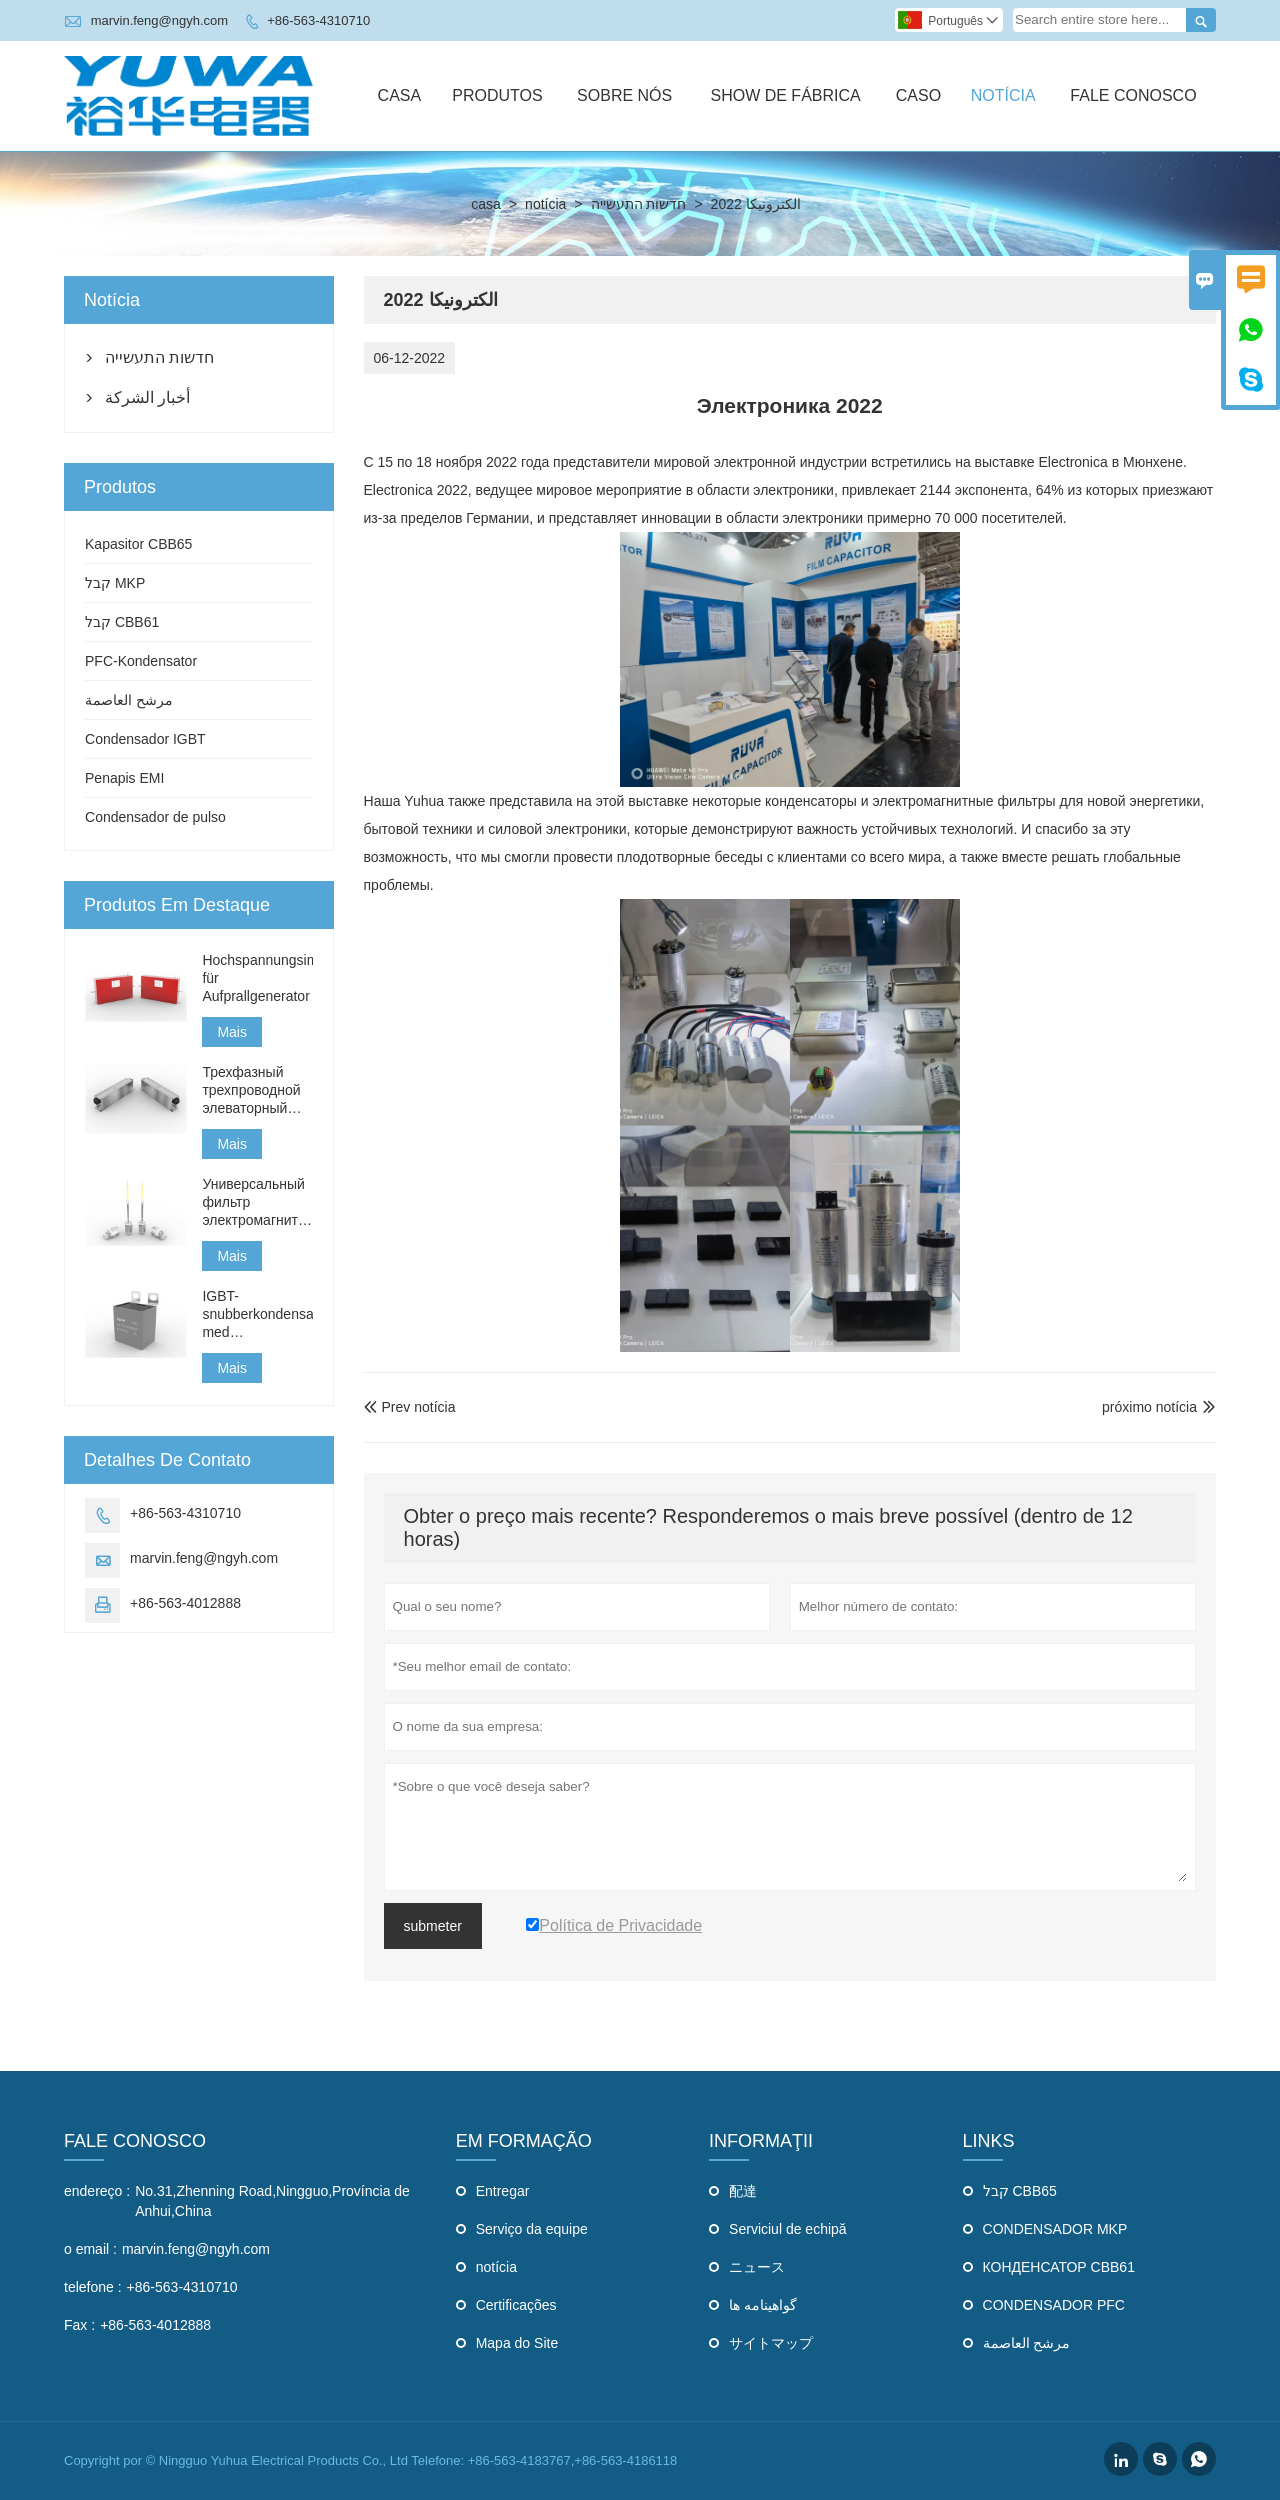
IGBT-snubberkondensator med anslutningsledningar (257, 1314)
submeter (433, 1926)
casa (486, 204)
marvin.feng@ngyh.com (159, 20)
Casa (400, 95)
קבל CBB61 (122, 622)
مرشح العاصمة (129, 700)
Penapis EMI (124, 778)
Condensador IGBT (145, 739)
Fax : (79, 2325)
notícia (545, 204)
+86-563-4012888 (185, 1603)
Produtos (497, 95)
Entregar (503, 2191)
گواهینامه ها (763, 2305)
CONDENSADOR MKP (1055, 2229)
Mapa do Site (517, 2343)
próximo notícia (1149, 1407)
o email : (90, 2249)
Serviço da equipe (532, 2229)
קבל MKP (115, 583)
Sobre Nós (624, 95)
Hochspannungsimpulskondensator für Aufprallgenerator (257, 978)
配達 (743, 2191)
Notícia (1003, 95)
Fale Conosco (1133, 95)
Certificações (516, 2305)
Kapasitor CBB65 (138, 544)
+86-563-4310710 (318, 20)
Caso (918, 95)
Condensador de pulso (155, 817)
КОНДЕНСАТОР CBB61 (1059, 2267)
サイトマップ (771, 2343)
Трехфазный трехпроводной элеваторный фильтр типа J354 (251, 1090)
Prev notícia (410, 1407)
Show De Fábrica (785, 95)
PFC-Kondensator (141, 661)
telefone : (93, 2287)
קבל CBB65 (1020, 2191)
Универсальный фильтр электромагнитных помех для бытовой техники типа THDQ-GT (257, 1202)
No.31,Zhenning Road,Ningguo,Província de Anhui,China (272, 2201)
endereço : (97, 2191)
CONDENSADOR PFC (1054, 2305)
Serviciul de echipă (788, 2229)
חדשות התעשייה (639, 204)
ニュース (757, 2267)
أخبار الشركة (147, 397)
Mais (232, 1032)
